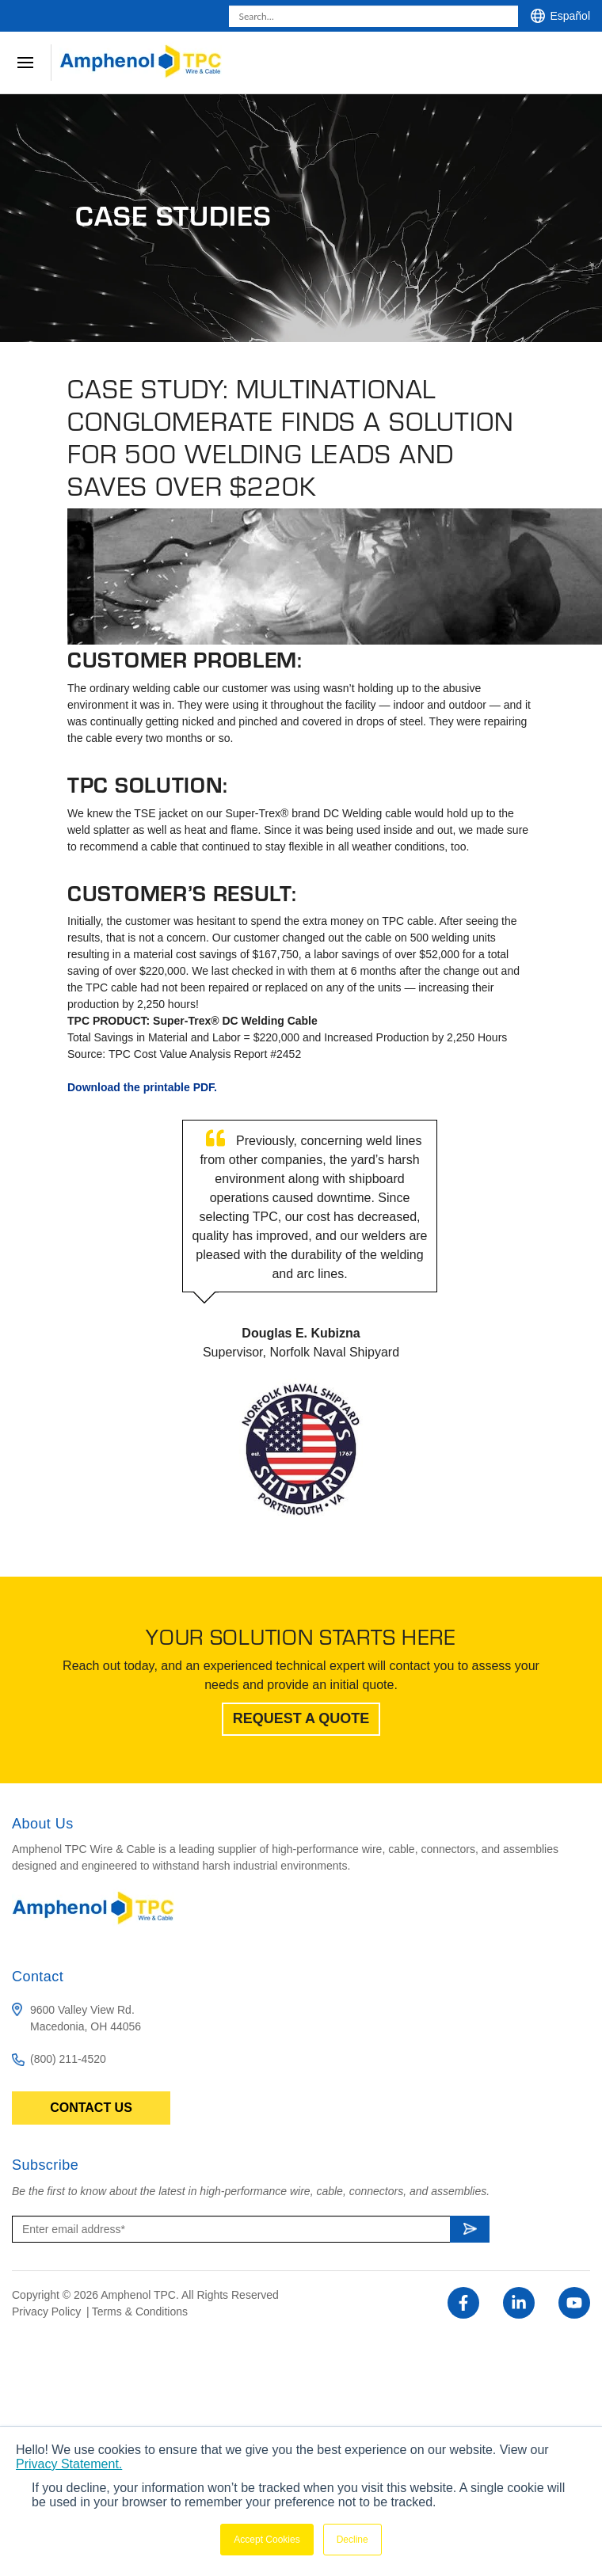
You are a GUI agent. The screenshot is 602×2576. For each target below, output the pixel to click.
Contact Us (91, 2107)
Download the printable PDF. (142, 1087)
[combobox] (373, 16)
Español (570, 16)
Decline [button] (352, 2539)
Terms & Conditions (140, 2311)
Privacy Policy (48, 2311)
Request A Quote (301, 1718)
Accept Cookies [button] (266, 2539)
